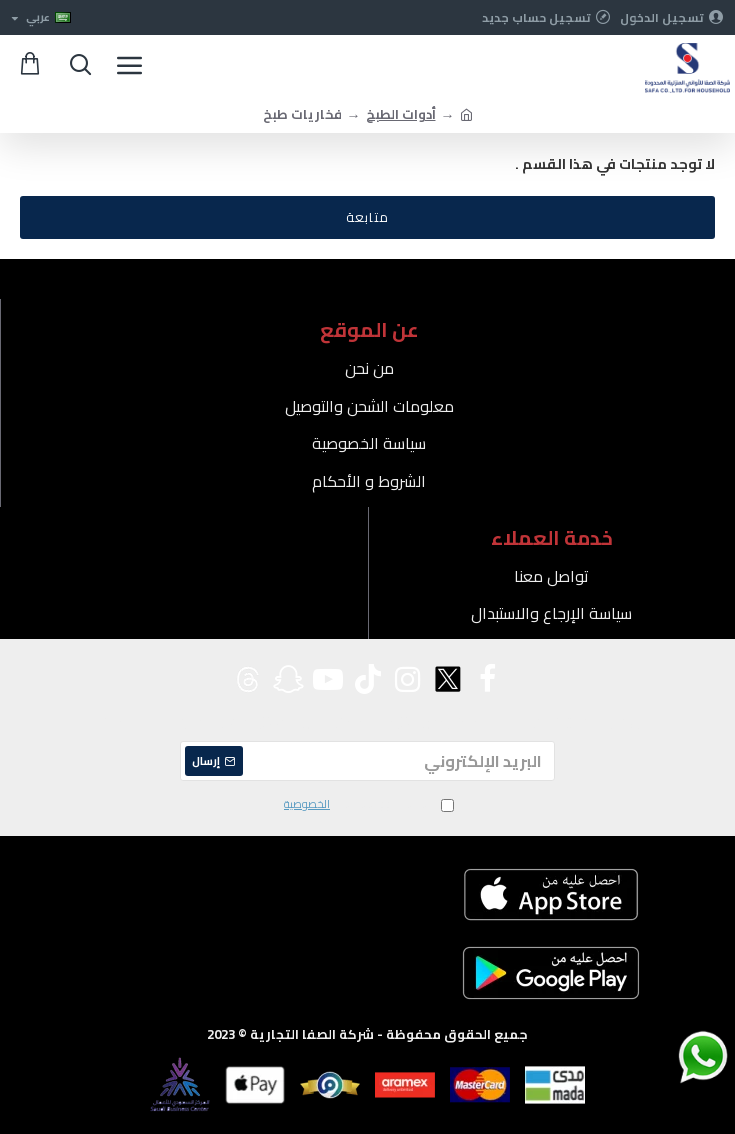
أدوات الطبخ (401, 114)
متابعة (367, 217)
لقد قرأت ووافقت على (367, 805)
